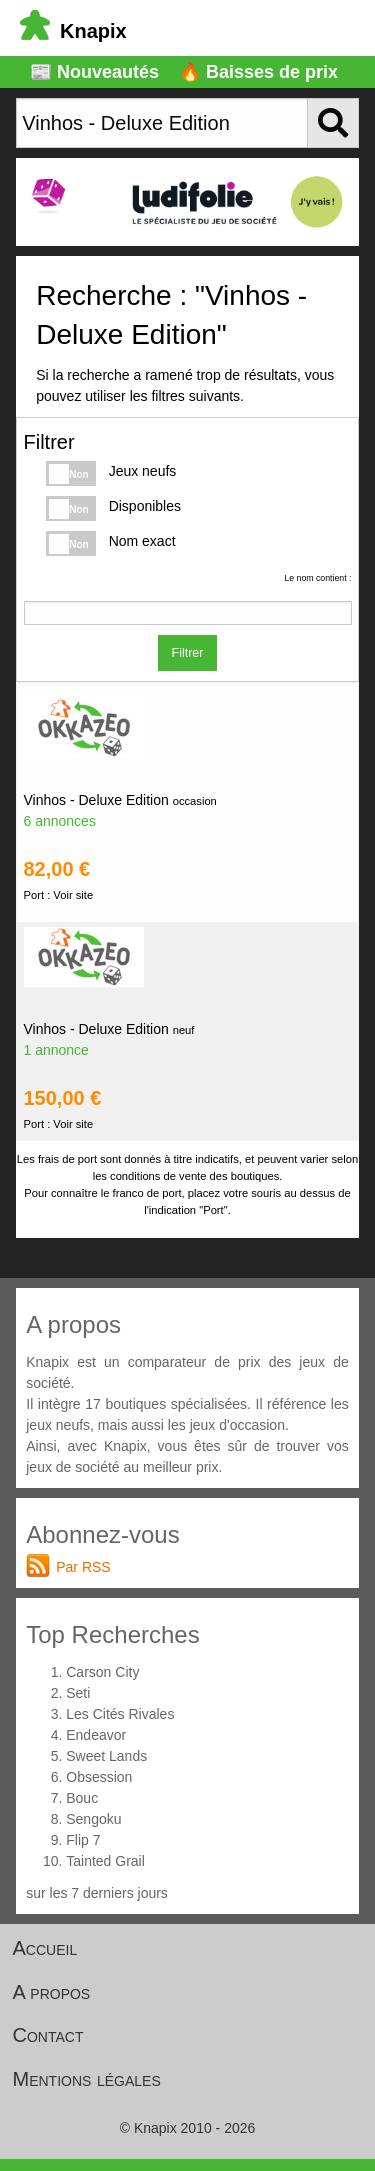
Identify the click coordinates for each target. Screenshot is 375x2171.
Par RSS (83, 1567)
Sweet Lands (106, 1756)
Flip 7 (83, 1840)
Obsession (99, 1777)
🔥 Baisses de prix (258, 72)
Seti (78, 1693)
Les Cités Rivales (120, 1714)
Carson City (102, 1672)
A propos (52, 1992)
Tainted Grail (105, 1861)
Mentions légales (87, 2079)
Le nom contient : (317, 578)
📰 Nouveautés (94, 72)
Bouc (82, 1798)
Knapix (73, 31)
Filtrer (188, 653)
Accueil (45, 1948)
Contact (48, 2035)
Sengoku (93, 1819)
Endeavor (96, 1735)
